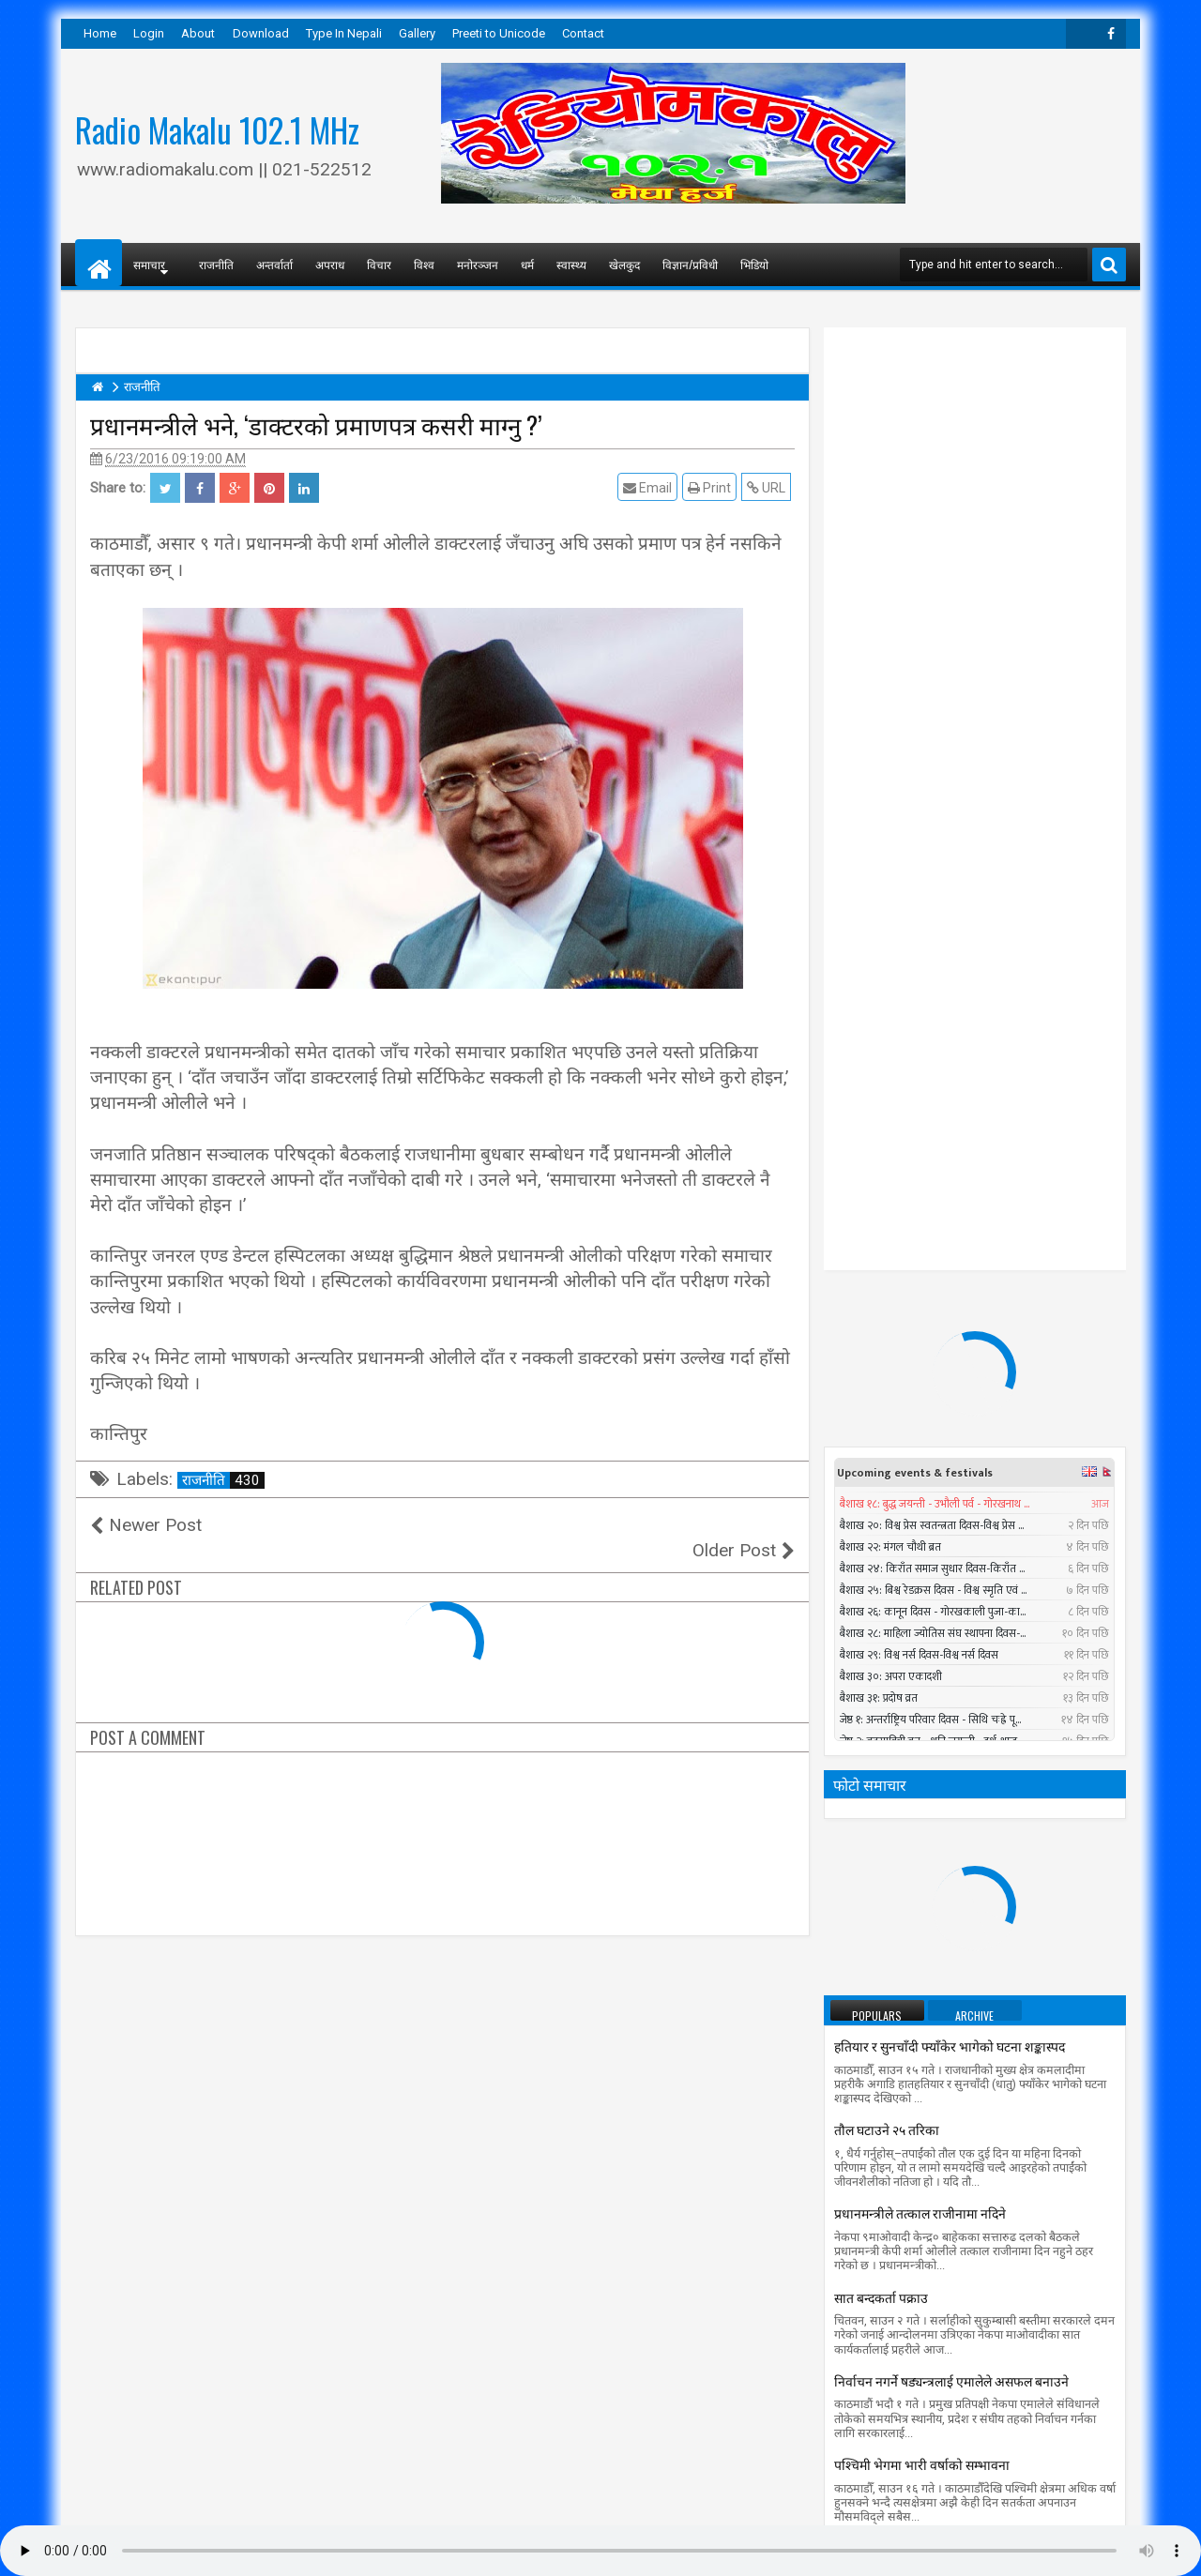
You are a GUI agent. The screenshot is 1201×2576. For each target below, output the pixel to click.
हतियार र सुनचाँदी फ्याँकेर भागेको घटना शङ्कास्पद (949, 1290)
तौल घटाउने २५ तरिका (886, 1374)
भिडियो (754, 264)
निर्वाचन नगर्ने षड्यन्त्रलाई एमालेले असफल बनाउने (951, 1625)
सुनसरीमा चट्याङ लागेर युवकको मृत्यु (991, 1955)
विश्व (424, 264)
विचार (379, 264)
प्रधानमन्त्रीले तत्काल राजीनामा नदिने (920, 1457)
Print (713, 487)
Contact (583, 33)
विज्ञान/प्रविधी (690, 264)
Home (100, 33)
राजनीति (216, 264)
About (198, 33)
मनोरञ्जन (477, 264)
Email (651, 487)
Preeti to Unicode (498, 33)
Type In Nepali (344, 33)
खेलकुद (624, 264)
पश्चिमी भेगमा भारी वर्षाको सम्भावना (922, 1709)
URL (770, 487)
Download (261, 33)
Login (148, 33)
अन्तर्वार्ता (274, 264)
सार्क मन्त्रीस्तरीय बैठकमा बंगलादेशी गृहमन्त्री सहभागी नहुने (971, 1872)
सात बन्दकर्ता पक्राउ (881, 1542)
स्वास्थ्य (571, 264)
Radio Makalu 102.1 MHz (217, 129)
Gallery (417, 33)
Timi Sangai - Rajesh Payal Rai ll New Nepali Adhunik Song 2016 (1009, 1802)
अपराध (329, 264)
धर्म (527, 264)
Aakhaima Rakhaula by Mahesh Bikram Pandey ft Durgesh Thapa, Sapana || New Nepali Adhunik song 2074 (974, 2063)
